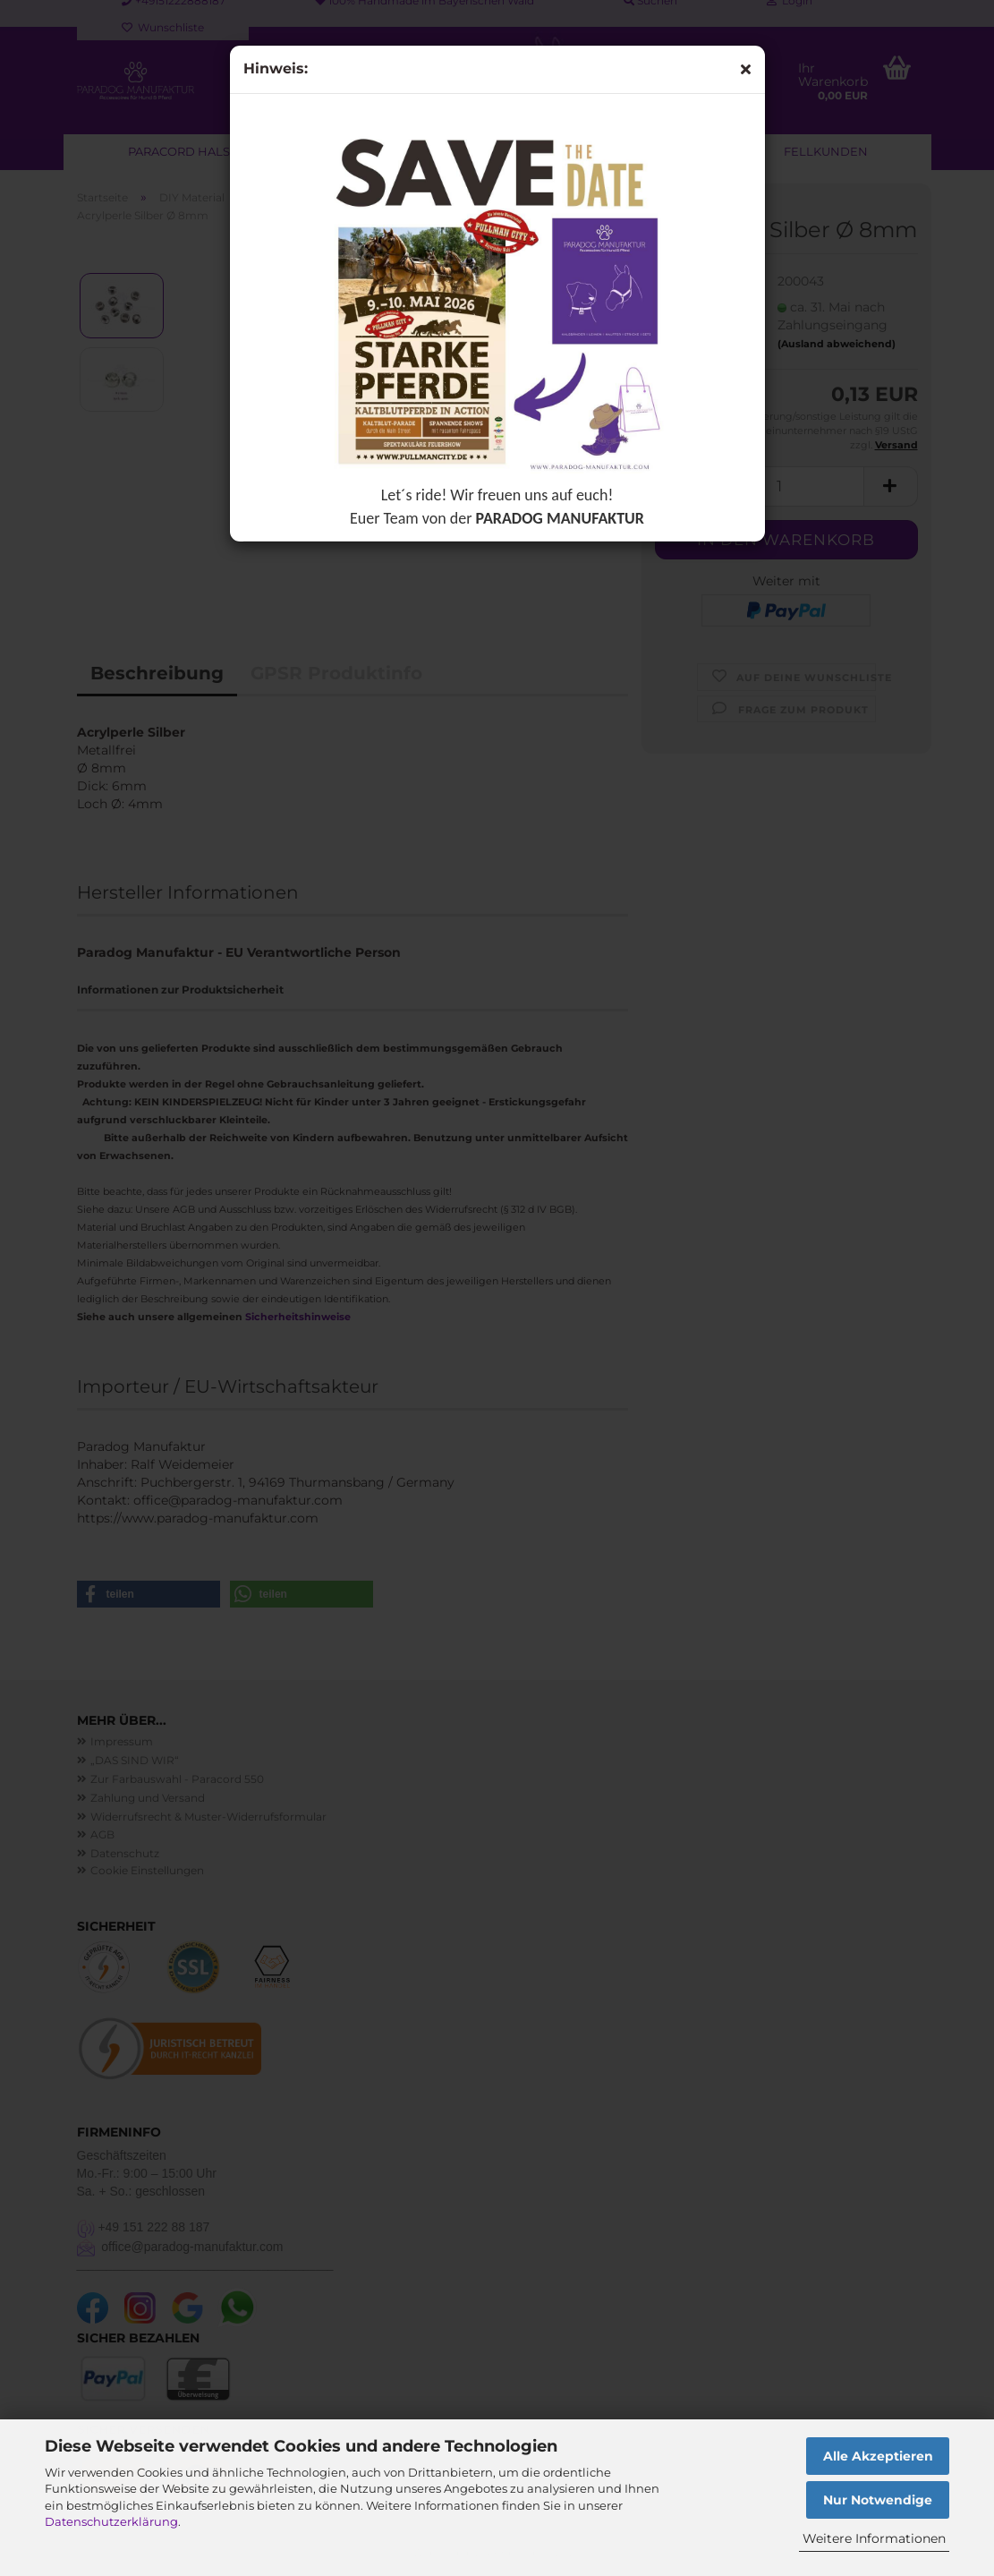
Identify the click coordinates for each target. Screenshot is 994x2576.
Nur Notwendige (877, 2500)
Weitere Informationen (874, 2538)
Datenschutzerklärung (111, 2521)
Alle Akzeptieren (878, 2456)
